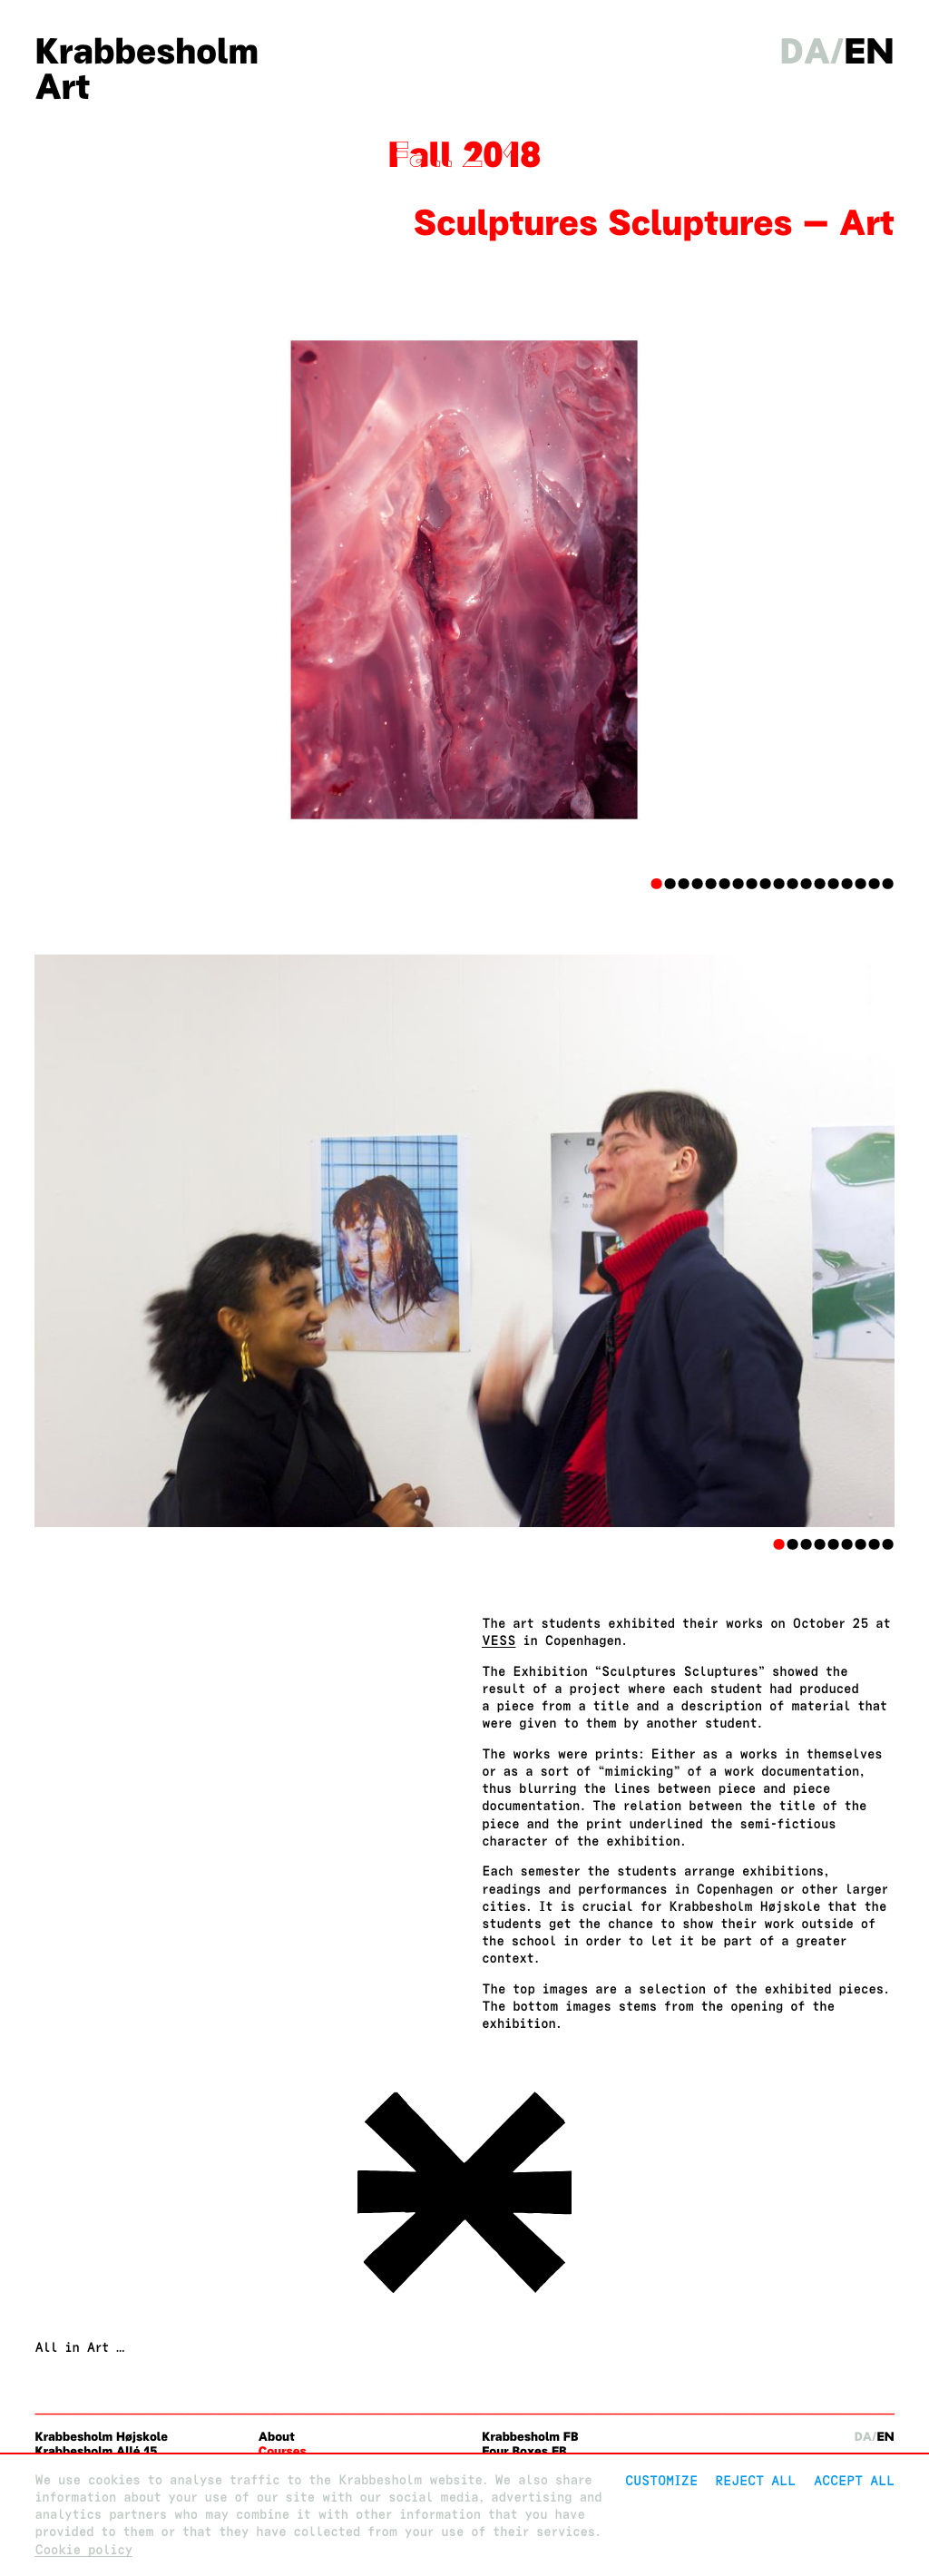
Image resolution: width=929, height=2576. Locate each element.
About (277, 2437)
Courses (283, 2451)
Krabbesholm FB (530, 2437)
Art (62, 86)
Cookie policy (83, 2550)
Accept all (854, 2480)
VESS (498, 1641)
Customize (661, 2480)
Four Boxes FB (524, 2451)
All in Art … (79, 2348)
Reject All (755, 2480)
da (805, 51)
